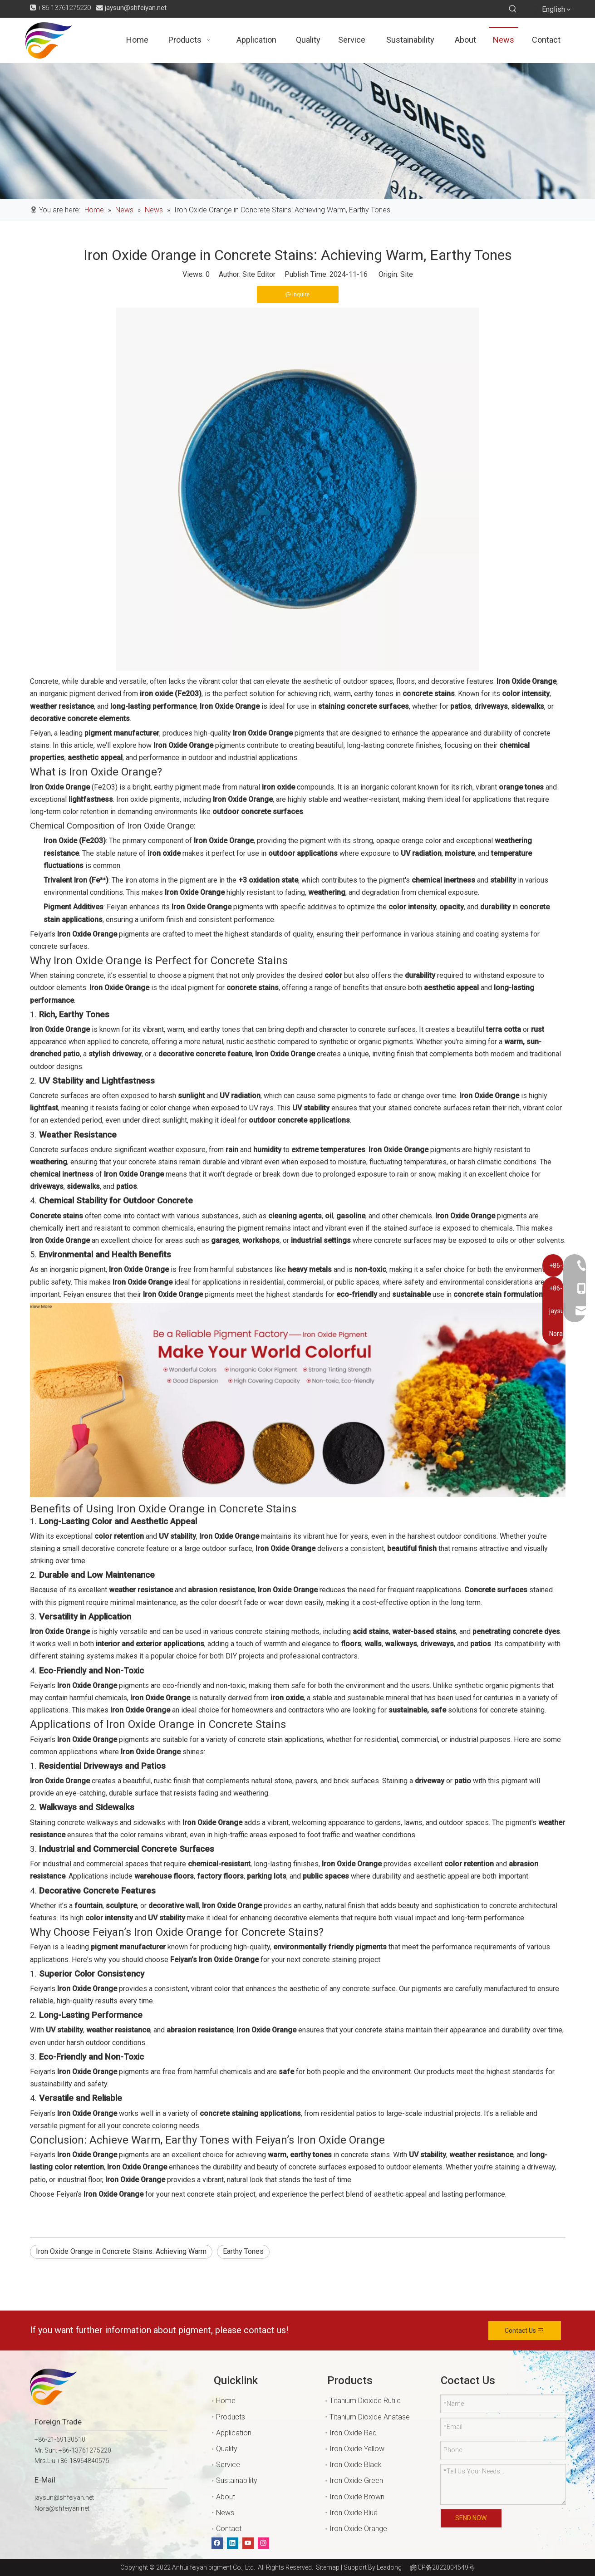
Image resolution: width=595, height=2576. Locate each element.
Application (233, 2433)
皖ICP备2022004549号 (442, 2567)
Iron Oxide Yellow (356, 2448)
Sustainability (236, 2480)
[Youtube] (248, 2543)
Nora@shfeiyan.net (61, 2508)
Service (228, 2464)
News (225, 2512)
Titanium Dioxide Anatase (369, 2417)
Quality (226, 2448)
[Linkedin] (232, 2543)
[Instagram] (263, 2543)
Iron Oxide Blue (353, 2512)
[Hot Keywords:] (513, 9)
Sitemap (326, 2567)
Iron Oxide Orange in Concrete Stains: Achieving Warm (121, 2251)
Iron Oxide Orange (358, 2528)
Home (226, 2400)
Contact (228, 2528)
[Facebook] (217, 2543)
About (225, 2497)
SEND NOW (471, 2518)
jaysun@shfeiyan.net (136, 8)
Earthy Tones (243, 2251)
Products (230, 2417)
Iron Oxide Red (353, 2433)
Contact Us (524, 2330)
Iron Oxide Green (356, 2480)
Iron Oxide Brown (356, 2497)
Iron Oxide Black (355, 2464)
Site (406, 274)
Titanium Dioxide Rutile (365, 2400)
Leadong (389, 2567)
